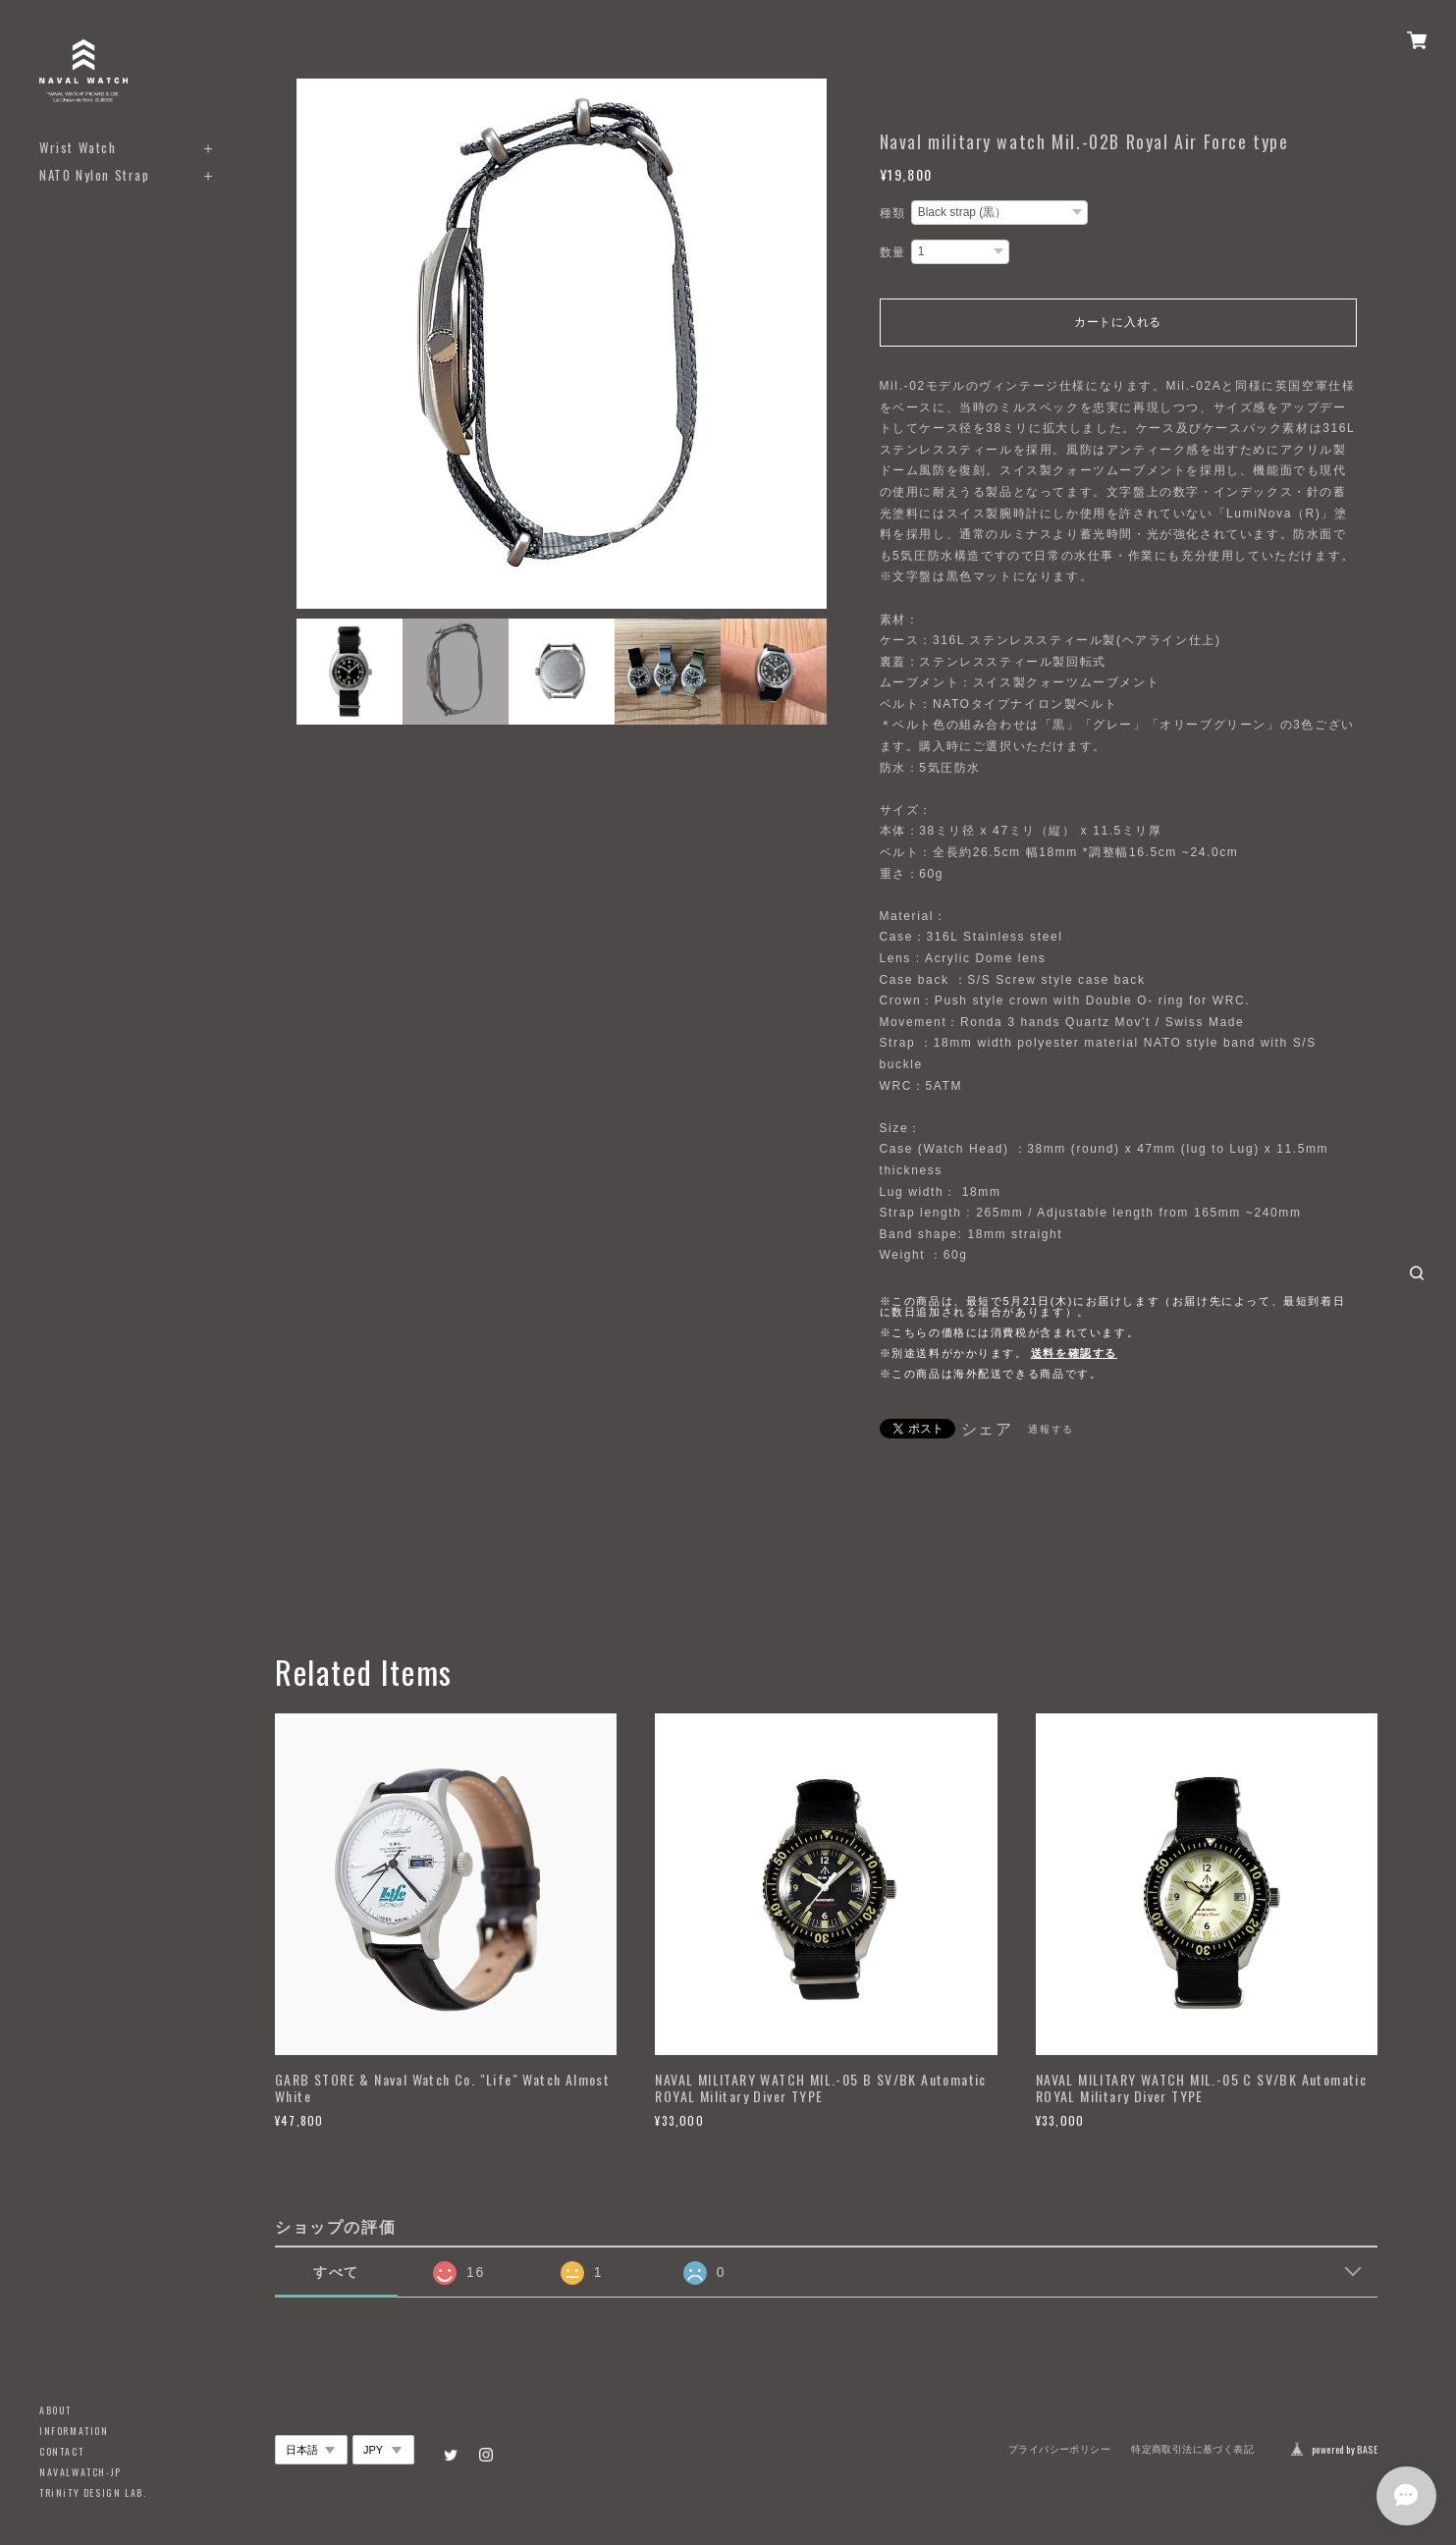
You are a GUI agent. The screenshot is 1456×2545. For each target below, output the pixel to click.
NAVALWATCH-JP (80, 2471)
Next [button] (807, 343)
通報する (1050, 1429)
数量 (893, 252)
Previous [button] (316, 343)
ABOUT (55, 2410)
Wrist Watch (78, 147)
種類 (893, 213)
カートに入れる (1117, 322)
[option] (562, 344)
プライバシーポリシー (1059, 2449)
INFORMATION (74, 2430)
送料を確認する (1074, 1353)
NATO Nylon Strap (94, 175)
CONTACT (61, 2451)
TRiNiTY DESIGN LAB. (92, 2492)
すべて (336, 2272)
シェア (987, 1429)
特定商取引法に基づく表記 (1192, 2449)
